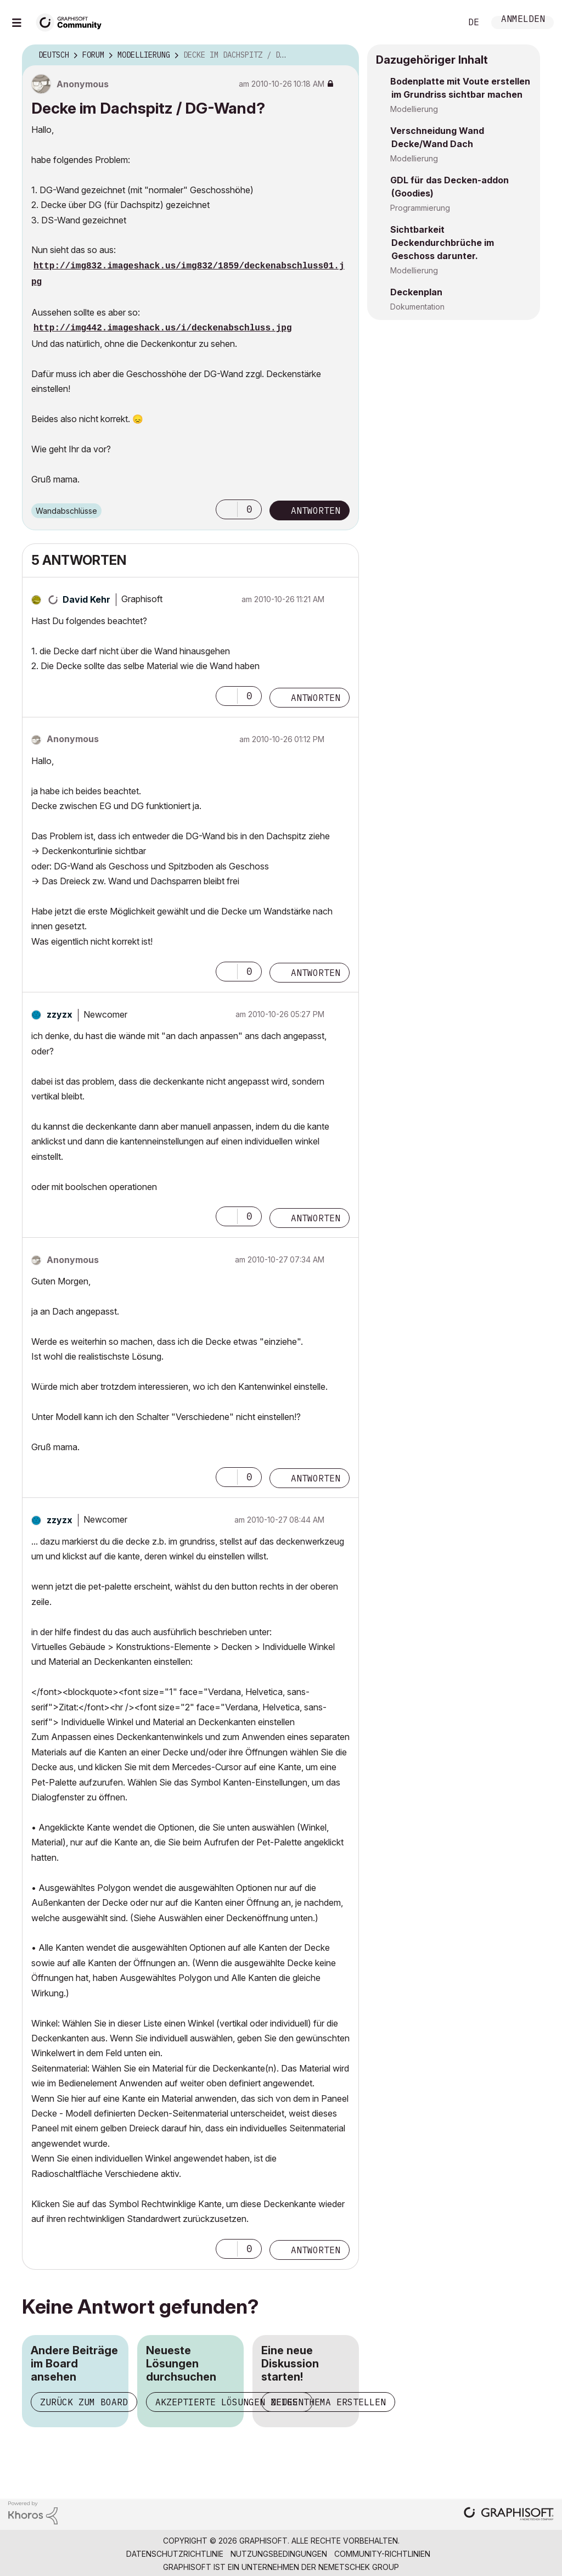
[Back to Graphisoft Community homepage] (72, 21)
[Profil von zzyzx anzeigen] (59, 1014)
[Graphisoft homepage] (509, 2515)
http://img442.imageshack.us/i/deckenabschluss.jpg (162, 328)
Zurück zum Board (84, 2402)
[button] (226, 509)
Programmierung (420, 207)
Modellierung (414, 109)
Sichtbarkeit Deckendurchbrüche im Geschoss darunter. (442, 242)
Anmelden (523, 20)
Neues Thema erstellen (328, 2402)
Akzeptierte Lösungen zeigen (229, 2402)
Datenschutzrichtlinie (174, 2553)
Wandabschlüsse (66, 510)
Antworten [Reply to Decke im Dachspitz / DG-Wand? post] (315, 510)
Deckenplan (416, 292)
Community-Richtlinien (382, 2553)
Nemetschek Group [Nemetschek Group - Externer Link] (358, 2567)
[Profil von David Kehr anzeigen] (86, 599)
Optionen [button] (343, 55)
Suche (440, 22)
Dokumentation (417, 306)
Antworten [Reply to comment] (315, 697)
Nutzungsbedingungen (279, 2553)
